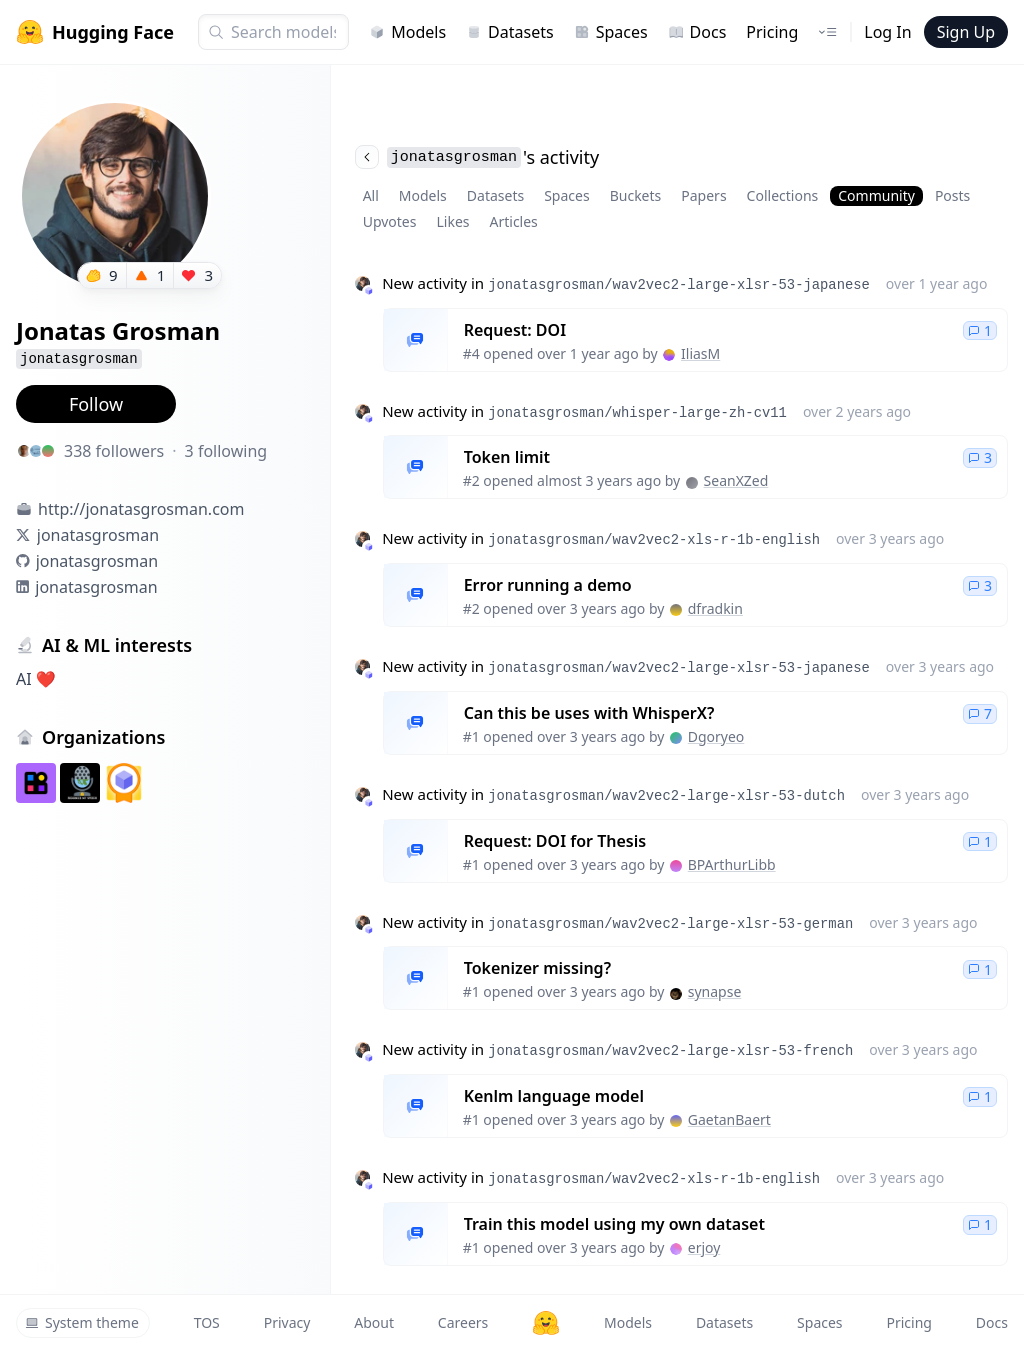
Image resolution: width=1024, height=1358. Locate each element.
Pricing (772, 32)
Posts (952, 195)
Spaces (611, 32)
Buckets (636, 195)
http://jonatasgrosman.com (141, 509)
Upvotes (390, 221)
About (374, 1322)
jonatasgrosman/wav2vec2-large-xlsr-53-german (670, 924)
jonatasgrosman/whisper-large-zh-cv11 (637, 413)
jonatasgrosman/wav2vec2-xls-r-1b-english (654, 540)
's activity (477, 157)
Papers (703, 195)
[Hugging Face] (546, 1323)
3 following (226, 451)
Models (407, 32)
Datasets (510, 32)
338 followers (114, 451)
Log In (887, 32)
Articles (514, 221)
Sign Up (966, 32)
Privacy (287, 1322)
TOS (207, 1322)
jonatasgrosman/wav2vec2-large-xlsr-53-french (670, 1051)
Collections (783, 195)
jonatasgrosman (98, 535)
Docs (697, 32)
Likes (452, 221)
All (371, 195)
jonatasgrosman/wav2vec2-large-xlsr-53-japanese (679, 285)
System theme (82, 1322)
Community (876, 195)
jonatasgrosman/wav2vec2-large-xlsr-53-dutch (666, 796)
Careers (463, 1322)
